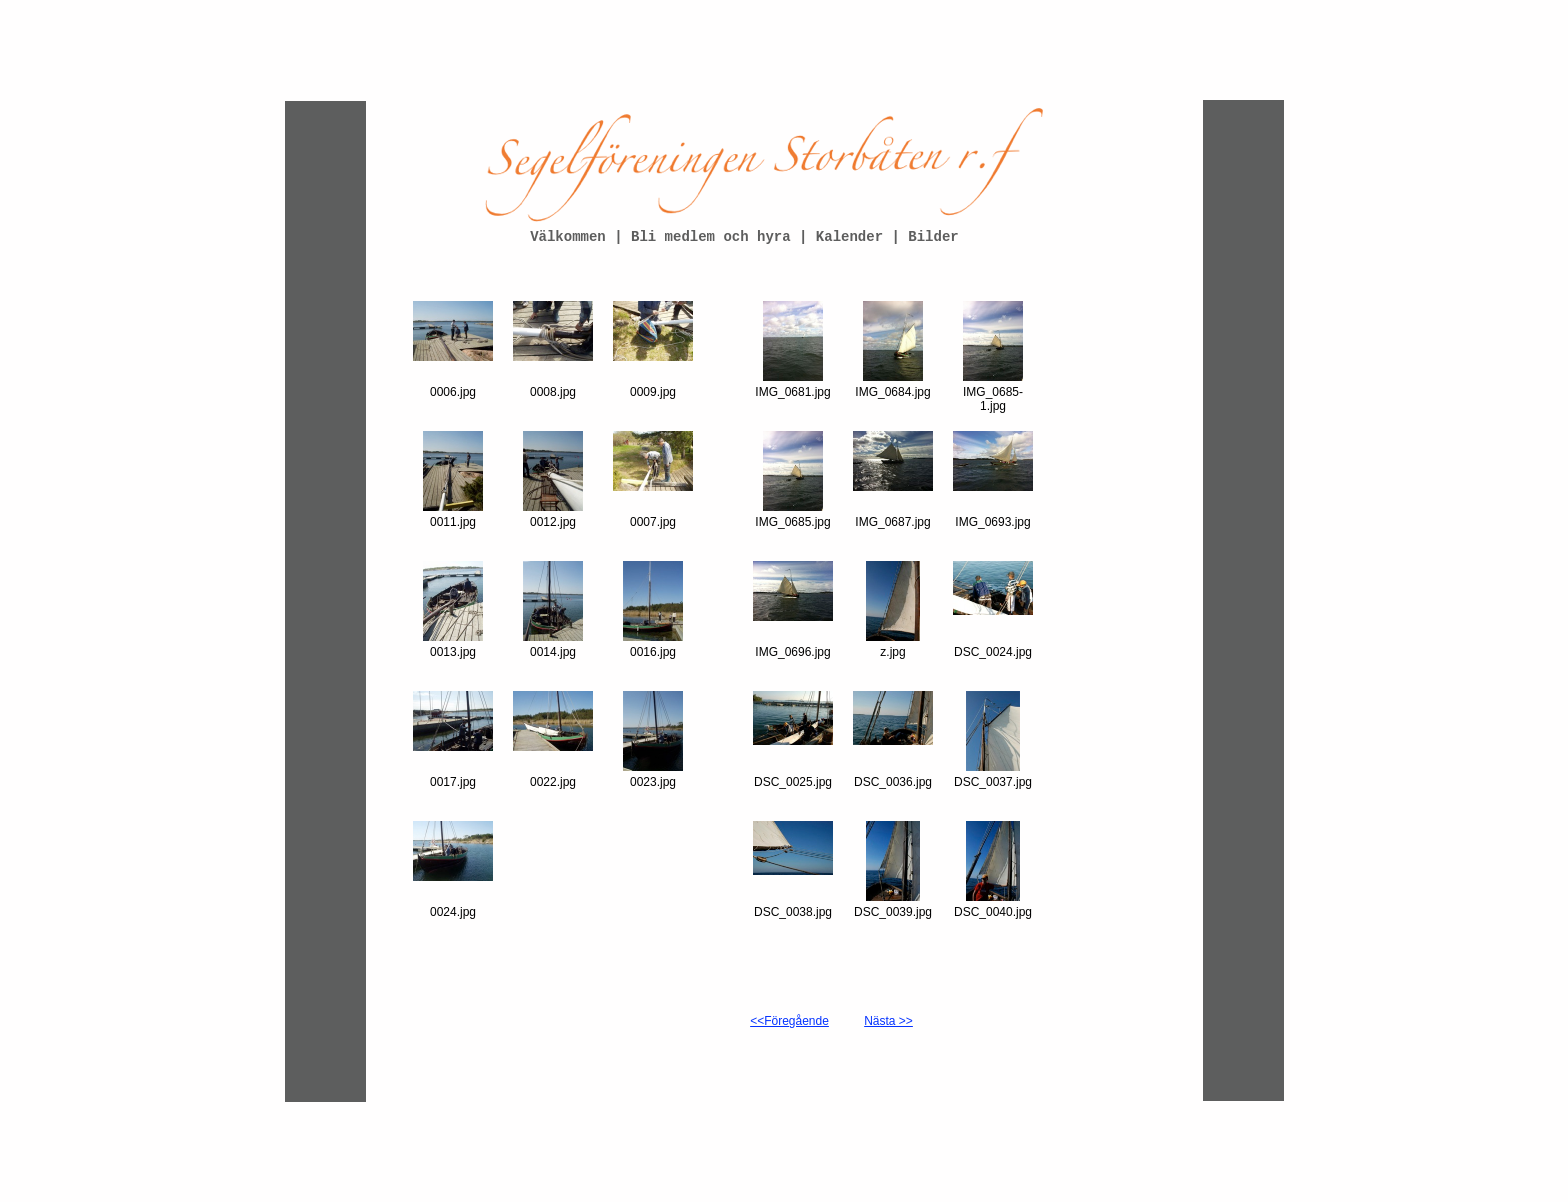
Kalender (849, 237)
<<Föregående (789, 1021)
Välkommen (568, 237)
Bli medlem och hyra (715, 237)
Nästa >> (888, 1021)
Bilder (933, 237)
